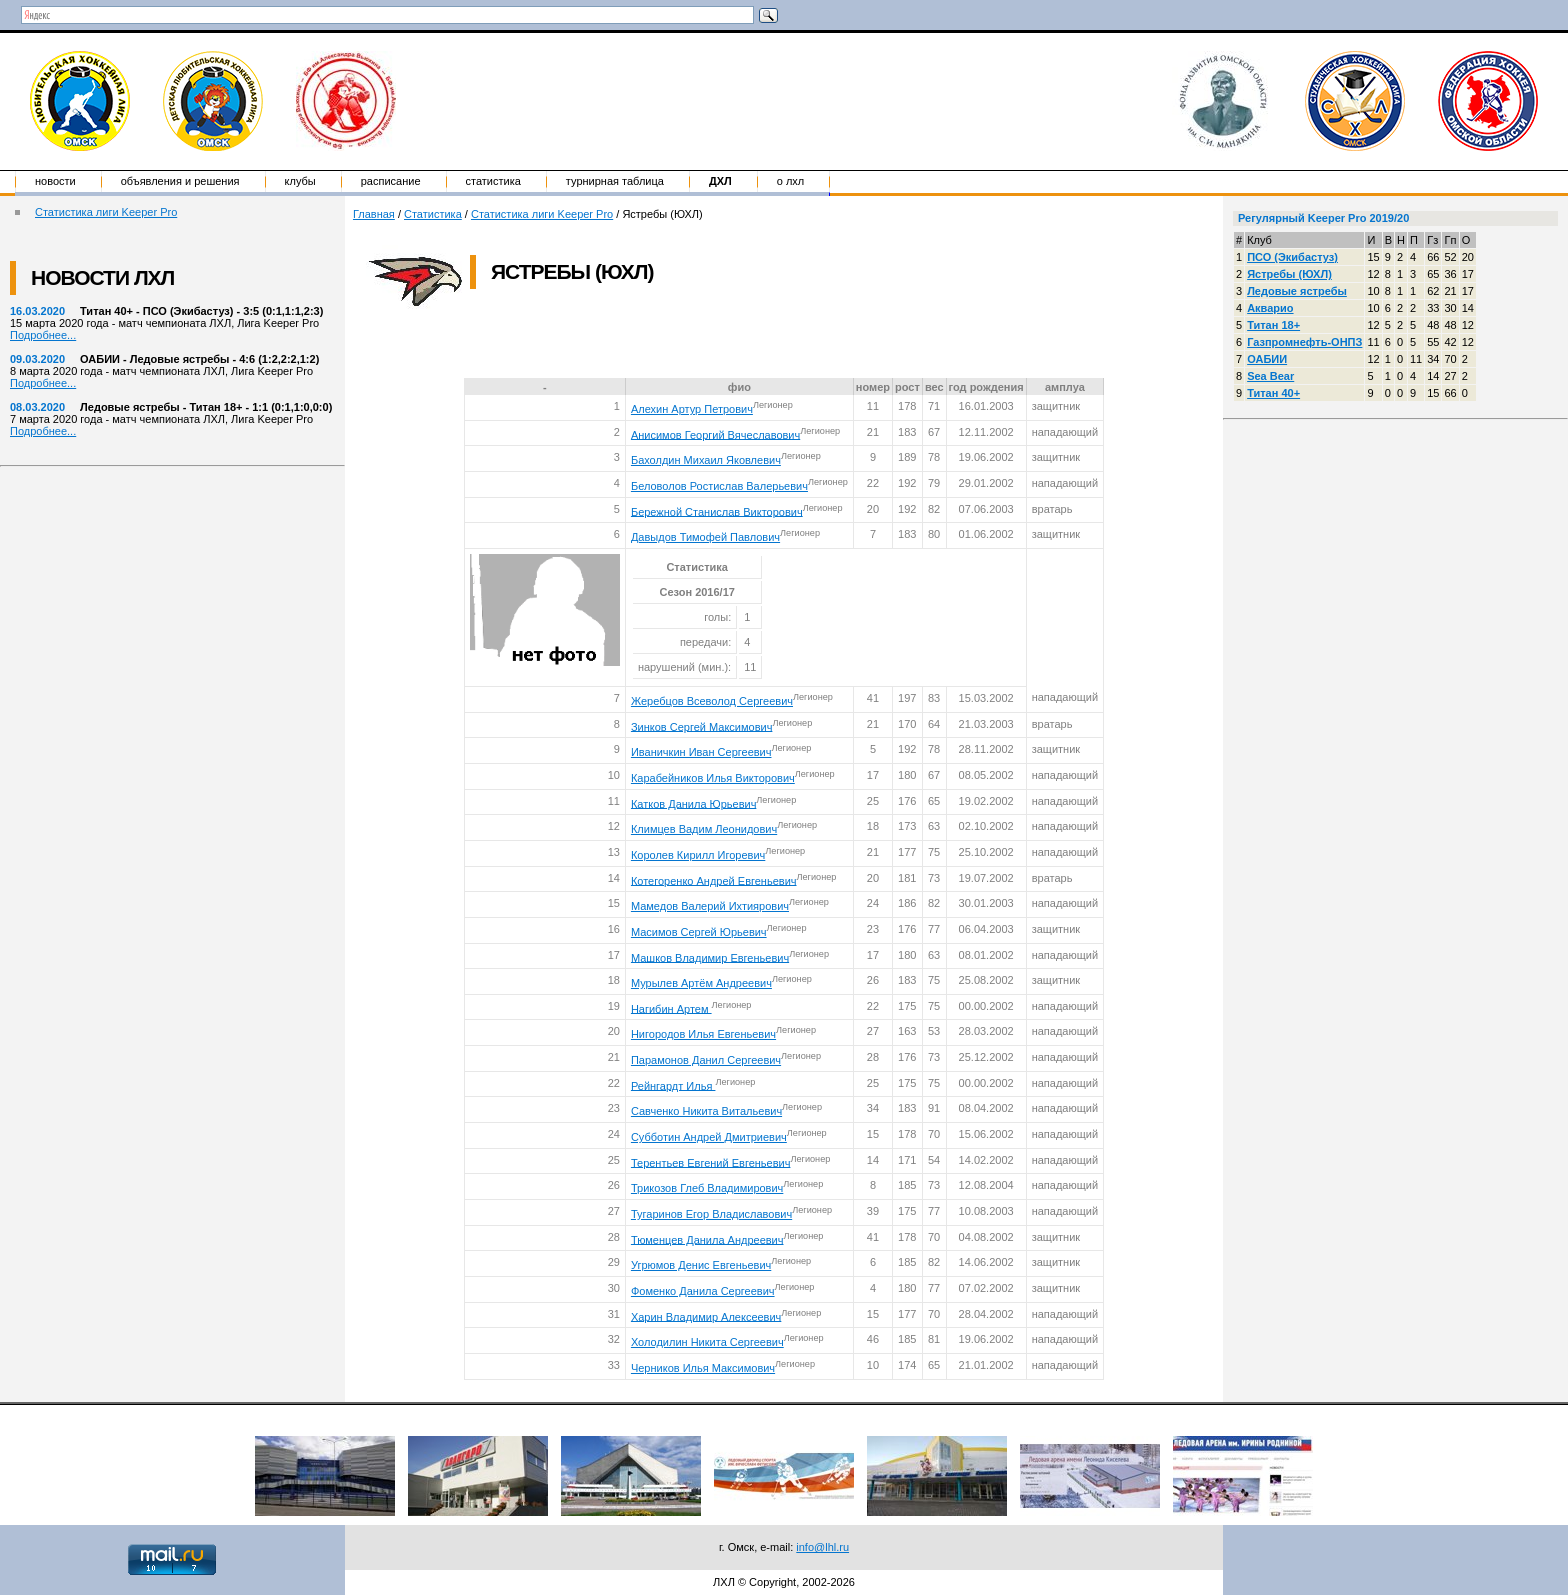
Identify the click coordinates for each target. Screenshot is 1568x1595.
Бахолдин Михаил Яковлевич (706, 460)
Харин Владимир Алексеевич (706, 1316)
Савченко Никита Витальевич (706, 1111)
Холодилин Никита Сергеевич (707, 1342)
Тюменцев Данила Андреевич (707, 1239)
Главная (374, 214)
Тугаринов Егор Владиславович (711, 1214)
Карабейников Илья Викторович (713, 778)
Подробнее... (43, 335)
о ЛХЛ (791, 181)
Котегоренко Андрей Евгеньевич (714, 880)
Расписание (391, 181)
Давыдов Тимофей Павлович (705, 537)
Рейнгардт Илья (673, 1085)
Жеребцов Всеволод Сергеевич (712, 701)
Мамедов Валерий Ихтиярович (710, 906)
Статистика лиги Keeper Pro (106, 212)
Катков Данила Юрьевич (693, 803)
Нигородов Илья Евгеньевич (703, 1034)
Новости (55, 181)
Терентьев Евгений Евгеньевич (711, 1162)
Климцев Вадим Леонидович (704, 829)
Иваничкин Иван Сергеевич (701, 752)
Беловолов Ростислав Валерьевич (719, 486)
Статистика (493, 181)
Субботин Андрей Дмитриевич (709, 1137)
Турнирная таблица (615, 181)
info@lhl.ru (822, 1547)
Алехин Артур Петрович (692, 409)
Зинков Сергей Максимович (701, 726)
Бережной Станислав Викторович (717, 511)
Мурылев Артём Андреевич (701, 983)
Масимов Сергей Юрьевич (699, 932)
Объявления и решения (180, 181)
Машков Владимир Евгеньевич (710, 957)
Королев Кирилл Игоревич (698, 855)
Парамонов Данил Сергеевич (706, 1060)
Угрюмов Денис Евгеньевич (701, 1265)
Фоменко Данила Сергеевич (703, 1291)
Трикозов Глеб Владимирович (707, 1188)
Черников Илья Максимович (703, 1368)
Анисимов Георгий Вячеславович (715, 434)
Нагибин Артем (671, 1008)
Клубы (300, 181)
